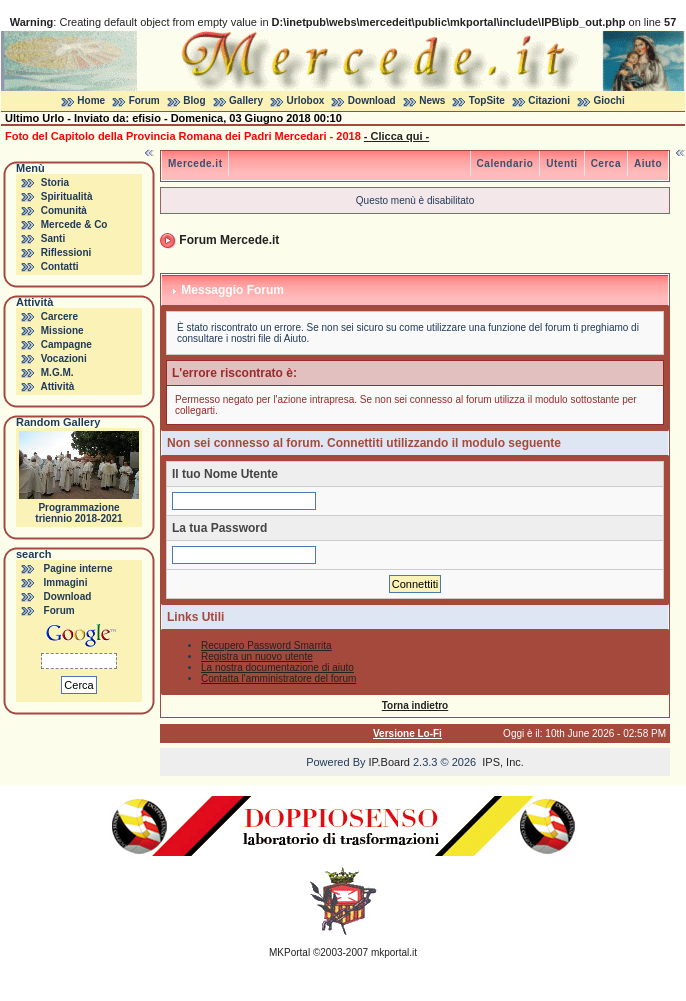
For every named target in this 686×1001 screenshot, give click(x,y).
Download (372, 100)
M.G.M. (57, 372)
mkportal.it (394, 952)
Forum (144, 100)
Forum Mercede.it (229, 240)
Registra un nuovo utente (257, 656)
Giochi (609, 100)
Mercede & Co (74, 224)
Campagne (66, 344)
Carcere (59, 316)
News (432, 100)
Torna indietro (415, 705)
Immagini (66, 582)
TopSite (487, 100)
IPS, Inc (501, 762)
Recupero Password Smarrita (266, 645)
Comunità (64, 210)
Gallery (246, 100)
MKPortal (289, 952)
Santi (53, 238)
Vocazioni (64, 358)
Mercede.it (195, 163)
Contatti (60, 266)
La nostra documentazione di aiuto (277, 667)
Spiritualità (67, 196)
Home (91, 100)
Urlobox (306, 100)
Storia (55, 182)
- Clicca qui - (396, 136)
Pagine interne (78, 568)
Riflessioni (66, 252)
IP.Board (389, 762)
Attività (57, 386)
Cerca (606, 163)
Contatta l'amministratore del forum (278, 678)
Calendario (505, 163)
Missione (62, 330)
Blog (194, 100)
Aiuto (648, 163)
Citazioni (549, 100)
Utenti (561, 163)
